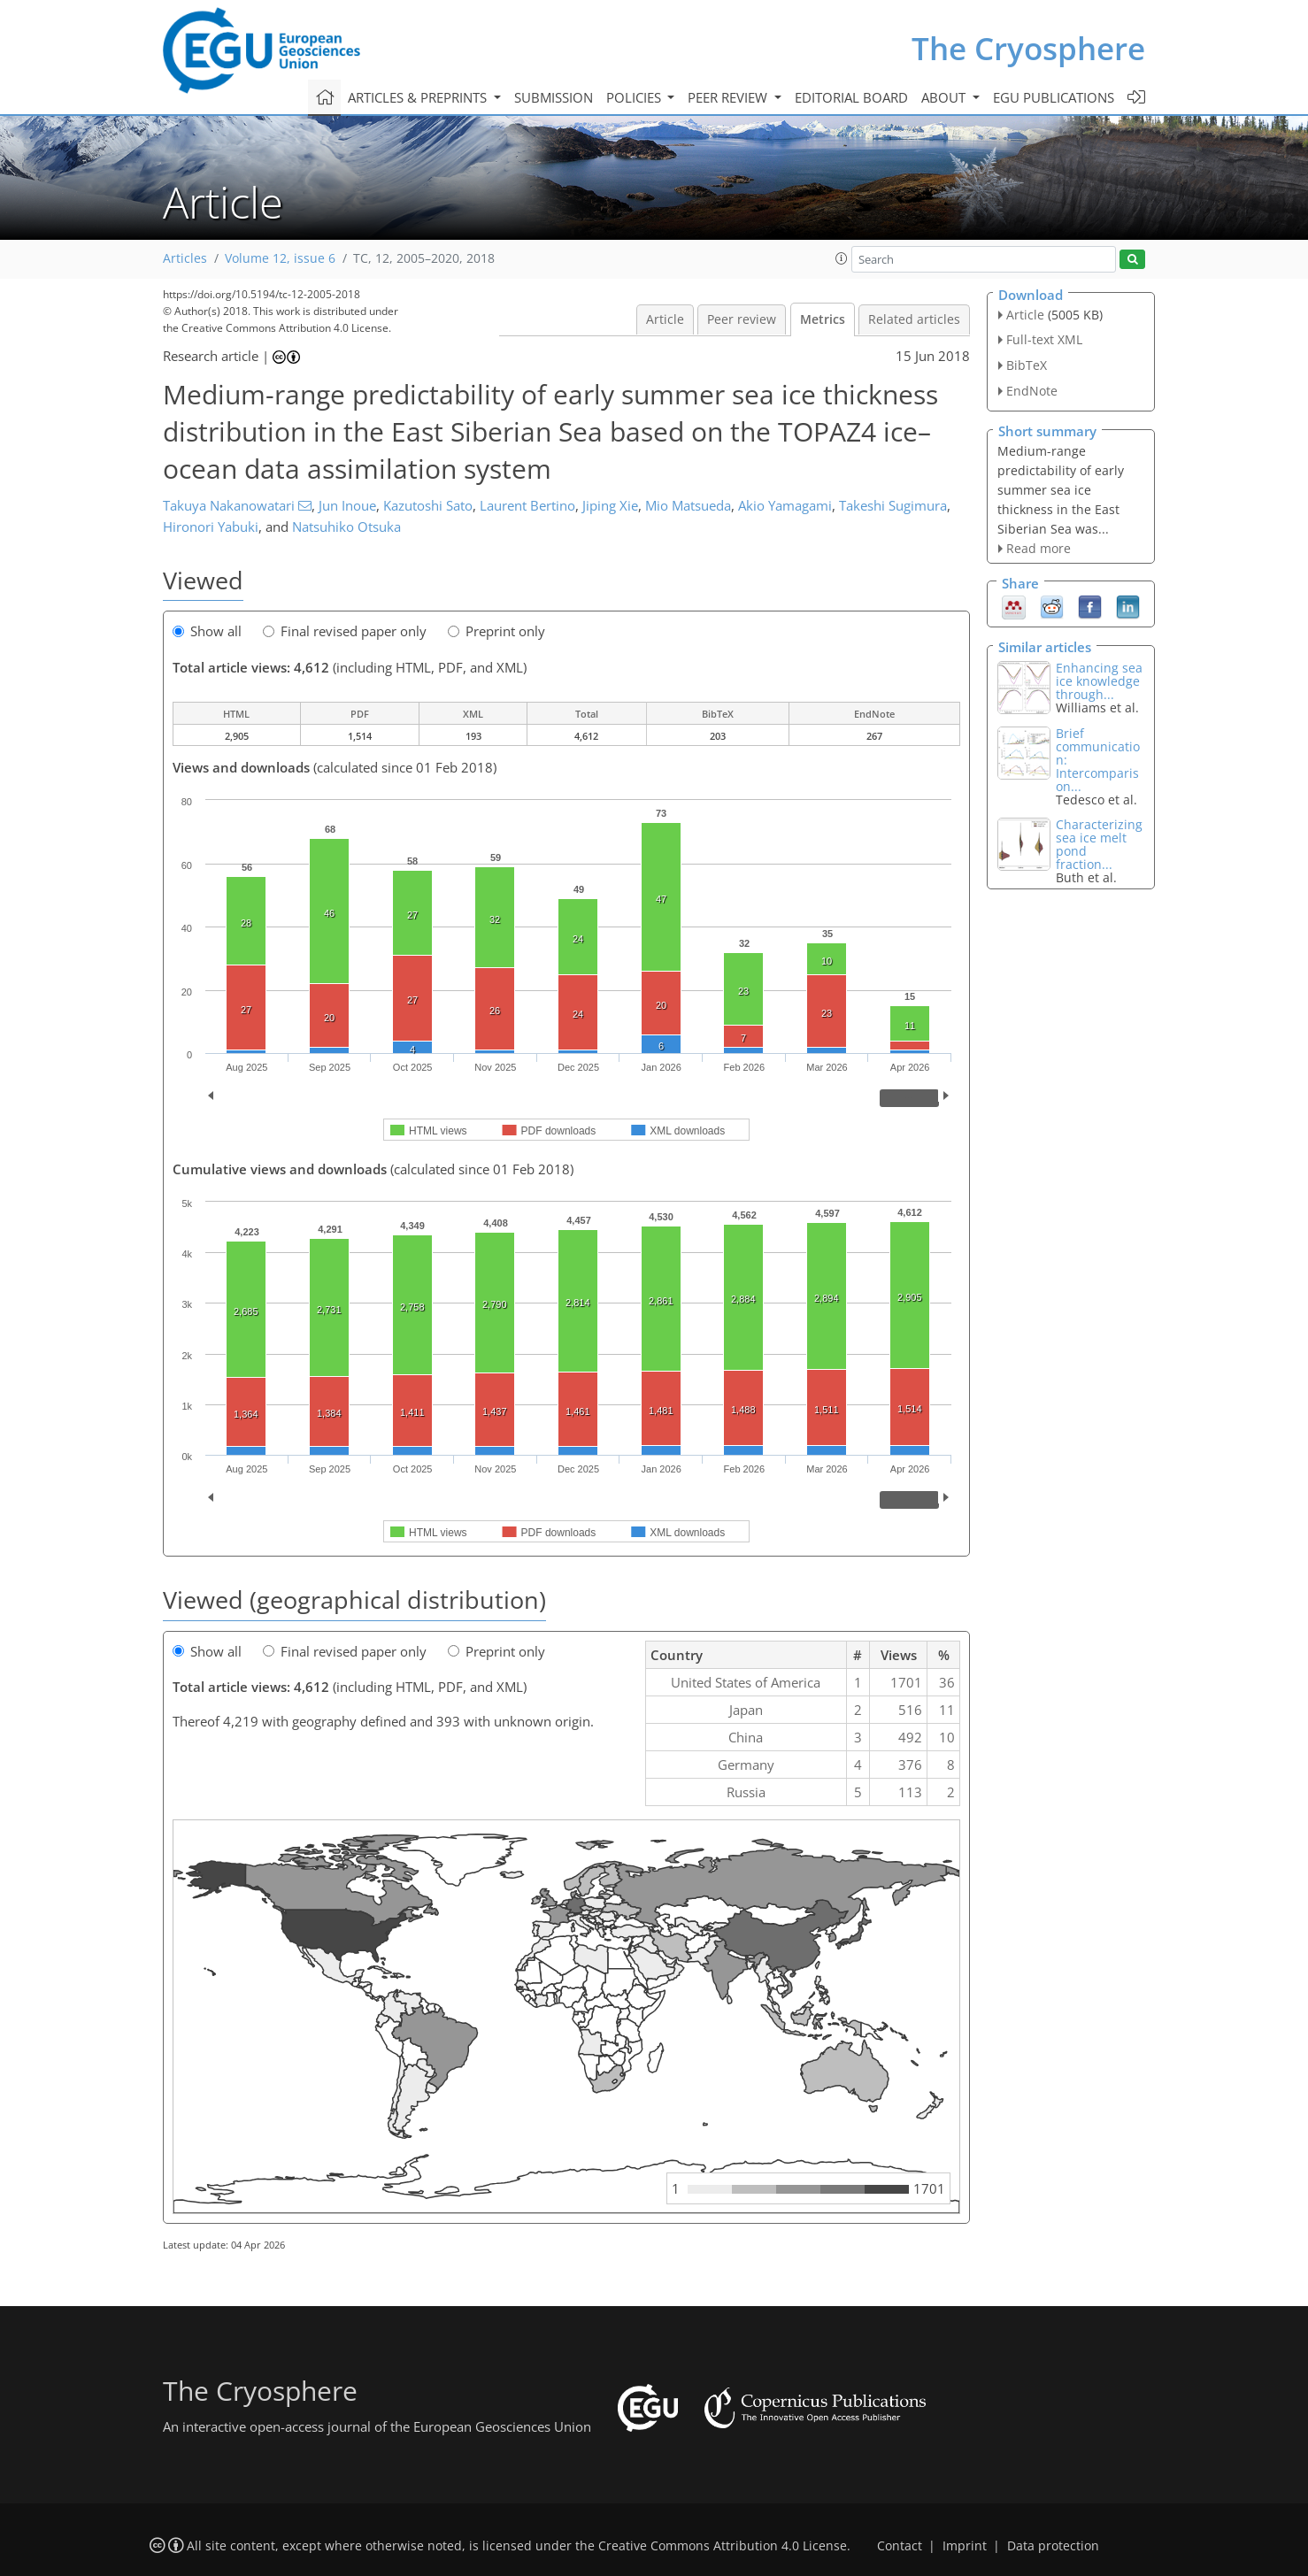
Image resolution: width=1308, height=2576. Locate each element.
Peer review (741, 319)
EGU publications (1053, 97)
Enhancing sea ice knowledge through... (1099, 681)
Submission (553, 97)
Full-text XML (1044, 339)
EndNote (1032, 390)
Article (665, 319)
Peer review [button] (729, 97)
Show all (207, 631)
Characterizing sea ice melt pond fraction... (1099, 844)
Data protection (1053, 2546)
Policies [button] (635, 97)
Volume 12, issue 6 (280, 258)
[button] (841, 258)
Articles (185, 258)
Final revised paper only (345, 631)
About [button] (945, 97)
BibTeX (1026, 365)
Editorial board (851, 97)
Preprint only (496, 631)
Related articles (914, 319)
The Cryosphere (1028, 48)
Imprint (965, 2546)
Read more (1038, 548)
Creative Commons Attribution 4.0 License (722, 2546)
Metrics (822, 319)
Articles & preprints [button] (419, 97)
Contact (899, 2546)
